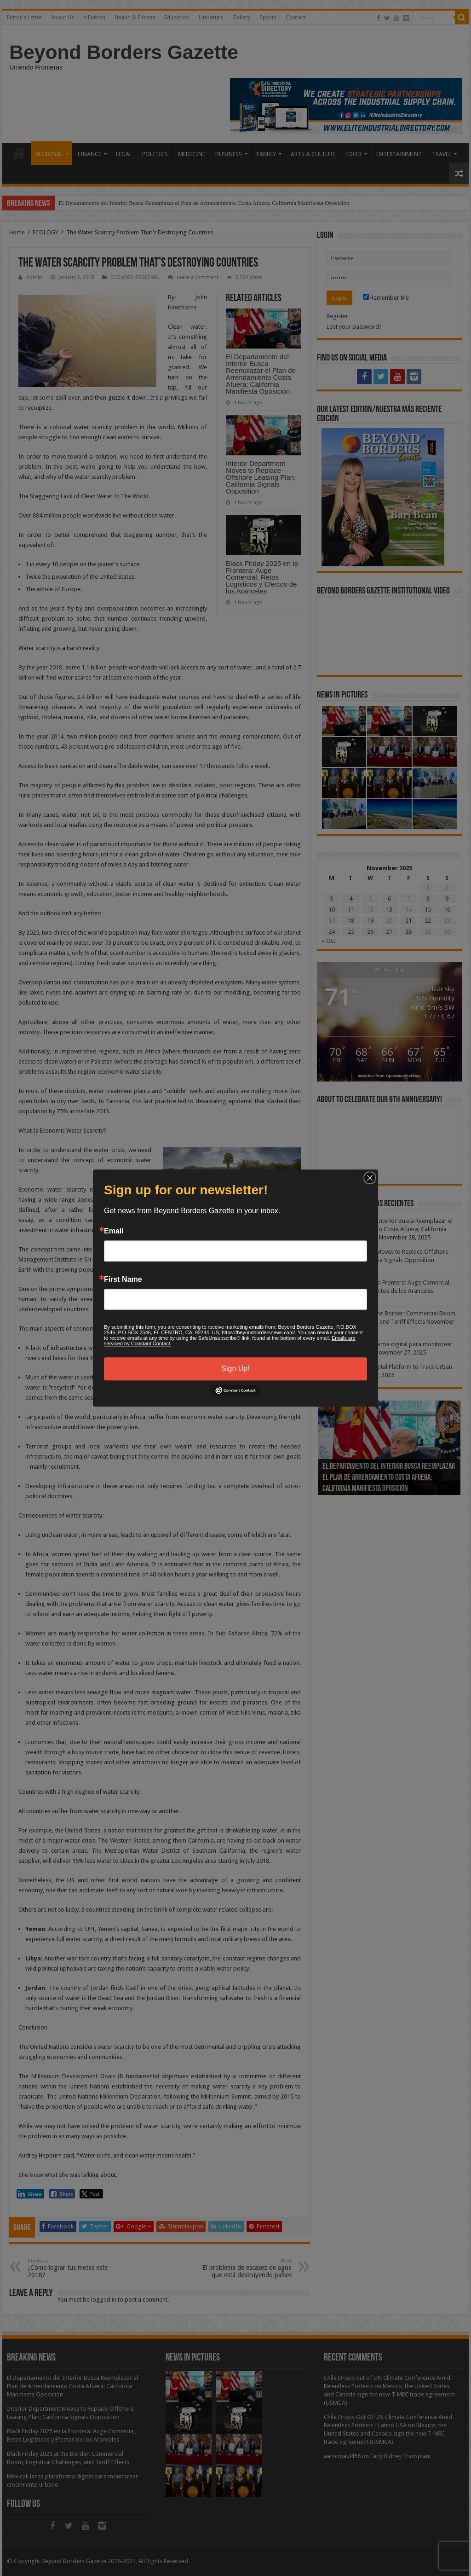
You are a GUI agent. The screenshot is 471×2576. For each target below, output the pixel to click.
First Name (123, 1279)
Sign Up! (235, 1368)
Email (114, 1231)
